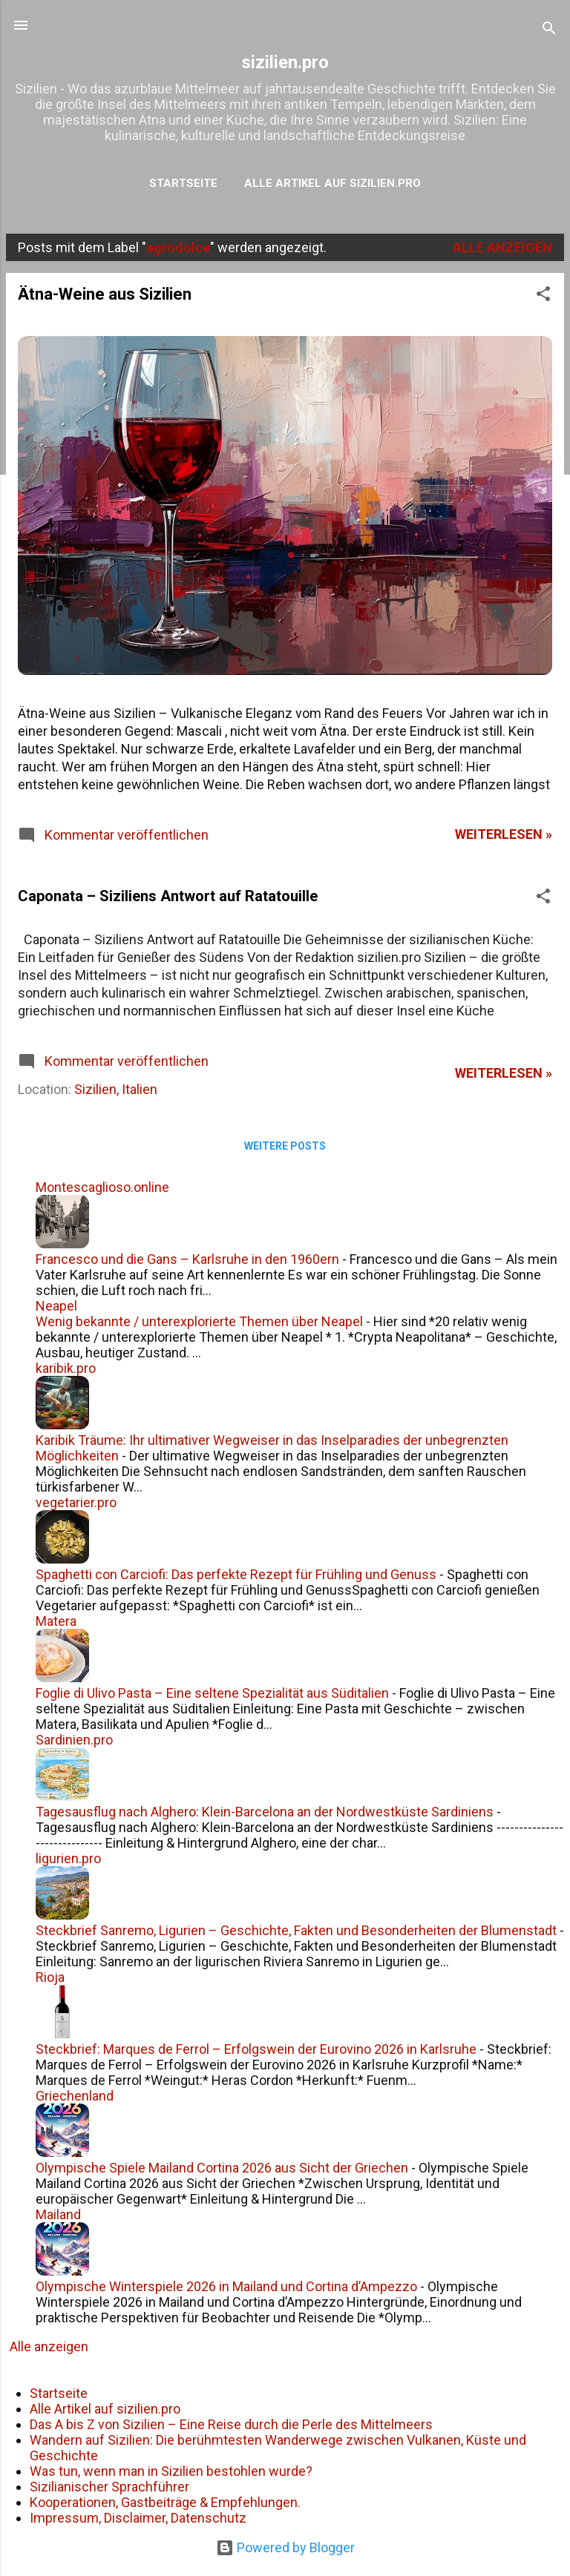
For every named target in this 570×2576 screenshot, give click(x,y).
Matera (56, 1621)
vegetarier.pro (76, 1502)
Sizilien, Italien (115, 1089)
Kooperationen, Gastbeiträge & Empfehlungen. (165, 2502)
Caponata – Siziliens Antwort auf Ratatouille (168, 896)
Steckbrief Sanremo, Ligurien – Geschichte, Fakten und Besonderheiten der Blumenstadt (296, 1930)
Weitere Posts (285, 1146)
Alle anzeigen (502, 247)
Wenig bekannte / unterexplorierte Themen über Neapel (199, 1321)
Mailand (58, 2214)
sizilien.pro (285, 62)
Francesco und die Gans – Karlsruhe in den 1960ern (187, 1259)
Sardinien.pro (74, 1739)
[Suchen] (549, 30)
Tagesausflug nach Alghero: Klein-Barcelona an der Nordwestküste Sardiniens (265, 1811)
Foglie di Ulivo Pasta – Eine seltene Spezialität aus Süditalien (212, 1693)
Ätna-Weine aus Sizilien (104, 294)
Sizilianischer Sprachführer (109, 2486)
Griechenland (75, 2096)
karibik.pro (66, 1368)
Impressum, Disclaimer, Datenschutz (138, 2518)
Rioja (50, 1977)
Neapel (56, 1306)
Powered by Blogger (285, 2547)
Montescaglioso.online (102, 1187)
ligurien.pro (68, 1858)
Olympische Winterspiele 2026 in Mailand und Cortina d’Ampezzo (226, 2286)
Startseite (183, 183)
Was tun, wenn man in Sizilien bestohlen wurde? (171, 2471)
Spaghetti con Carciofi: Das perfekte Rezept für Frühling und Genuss (236, 1574)
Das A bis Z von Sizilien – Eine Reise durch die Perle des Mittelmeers (231, 2424)
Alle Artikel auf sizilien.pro (332, 183)
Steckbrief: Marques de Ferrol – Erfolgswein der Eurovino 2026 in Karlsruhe (256, 2049)
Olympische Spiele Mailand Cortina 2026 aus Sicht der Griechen (222, 2167)
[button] (543, 296)
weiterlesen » (503, 834)
